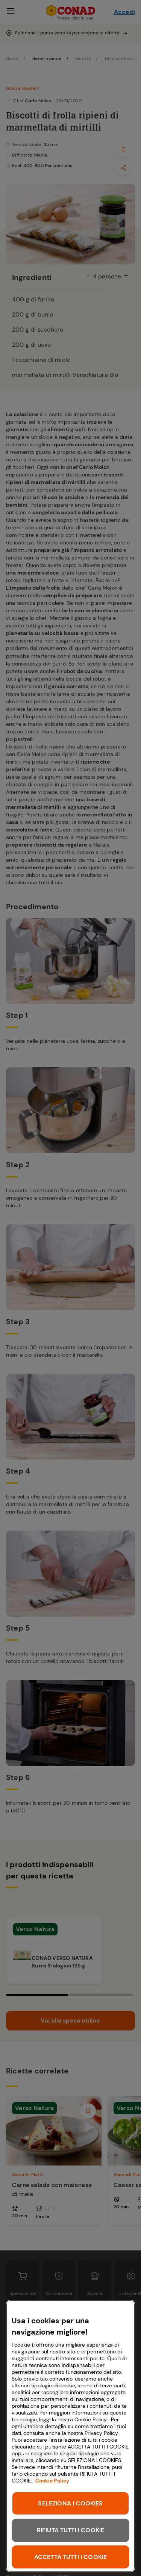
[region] (70, 2436)
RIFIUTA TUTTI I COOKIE (71, 2530)
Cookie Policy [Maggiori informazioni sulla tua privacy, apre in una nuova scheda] (52, 2480)
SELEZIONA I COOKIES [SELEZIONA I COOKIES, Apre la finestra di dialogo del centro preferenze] (70, 2503)
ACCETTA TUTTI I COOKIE (70, 2557)
